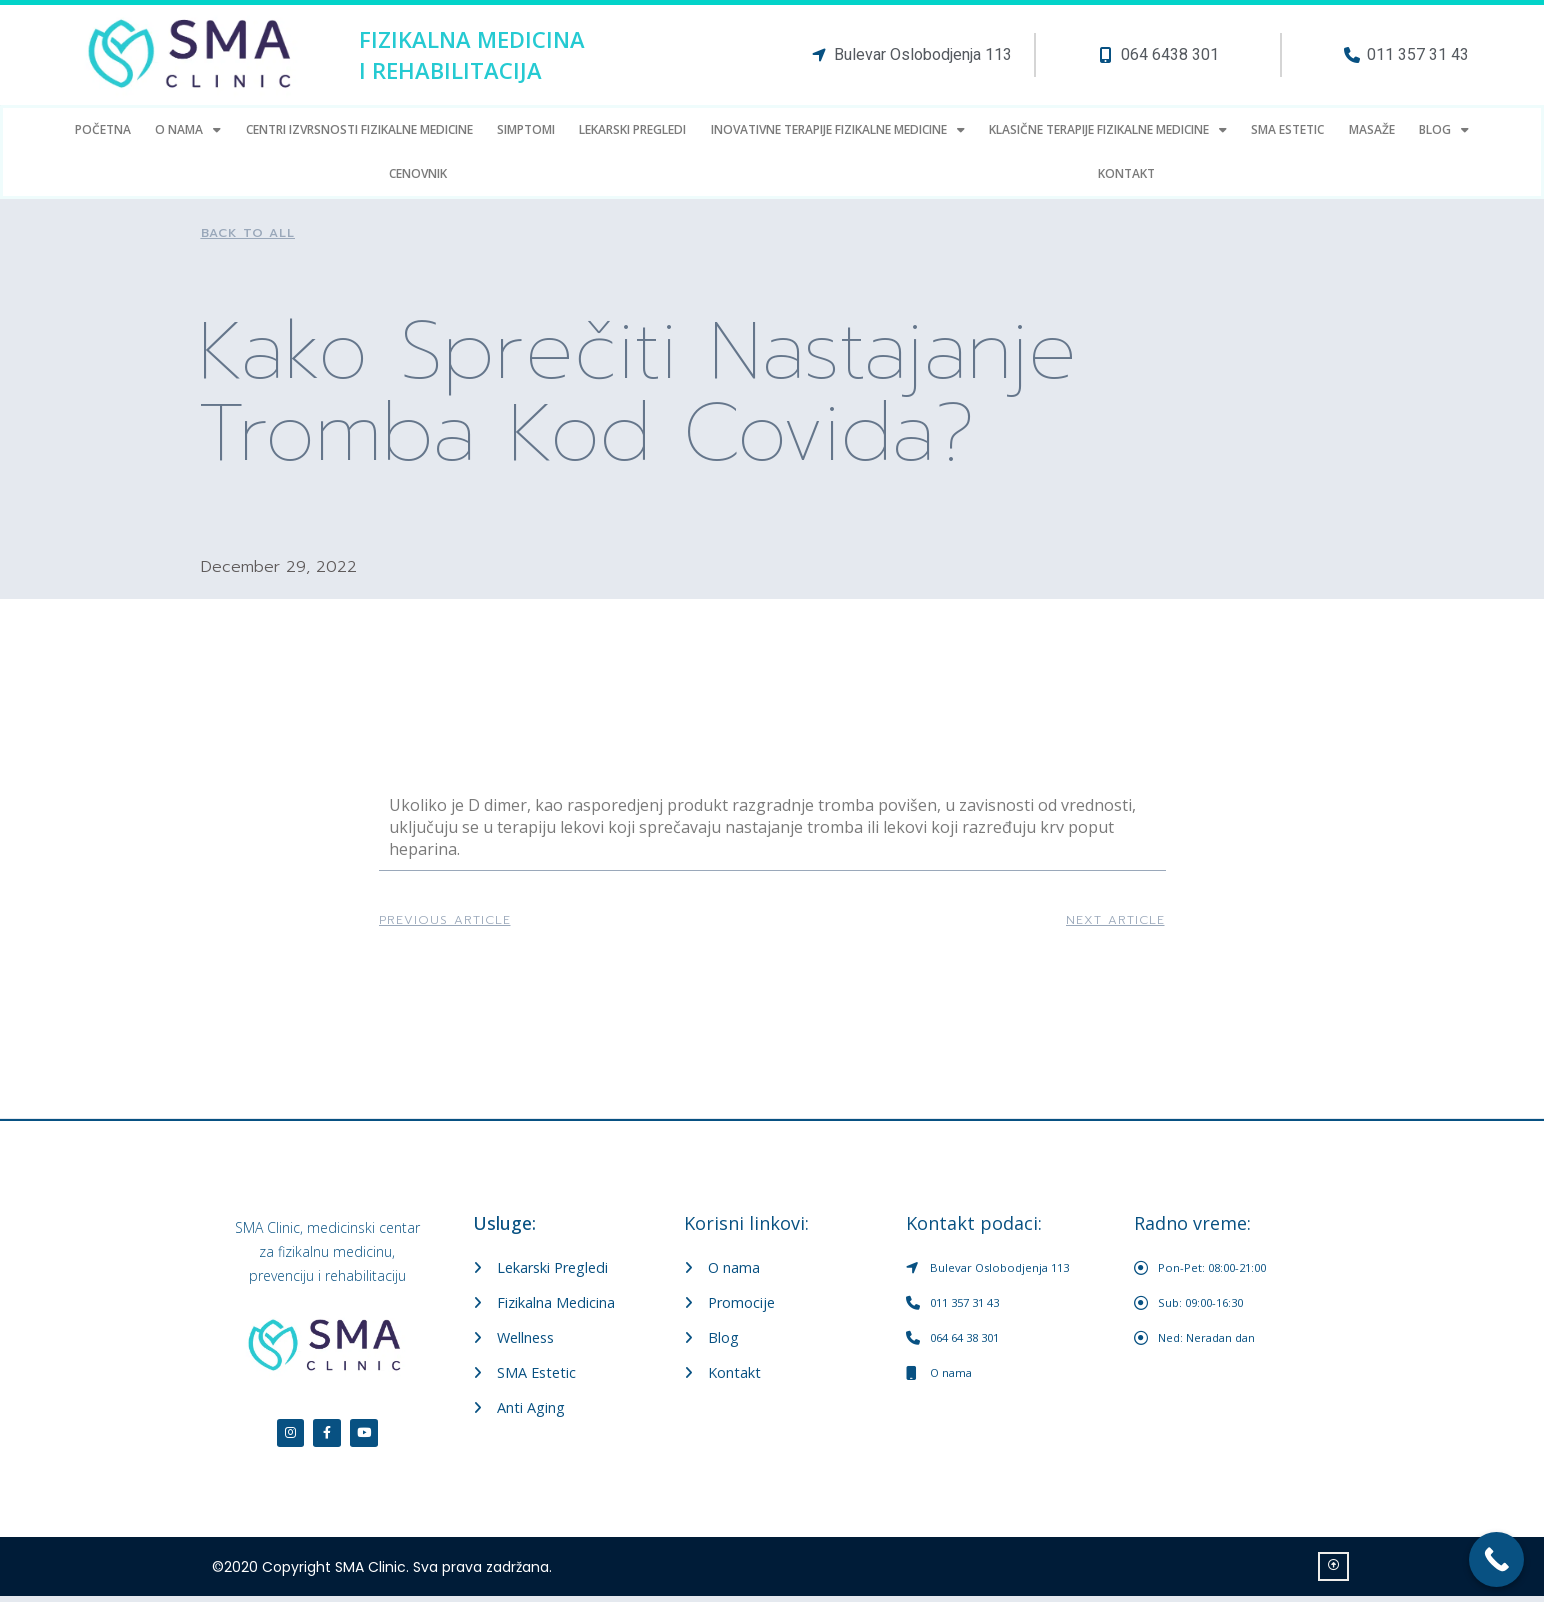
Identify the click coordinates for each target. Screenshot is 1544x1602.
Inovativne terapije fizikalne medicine (838, 130)
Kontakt (1126, 173)
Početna (103, 129)
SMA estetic (1287, 129)
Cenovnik (418, 173)
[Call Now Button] (1496, 1559)
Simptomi (526, 129)
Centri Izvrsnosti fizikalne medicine (359, 129)
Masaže (1372, 129)
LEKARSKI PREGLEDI (632, 129)
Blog (1444, 130)
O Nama (188, 130)
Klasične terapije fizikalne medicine (1108, 130)
